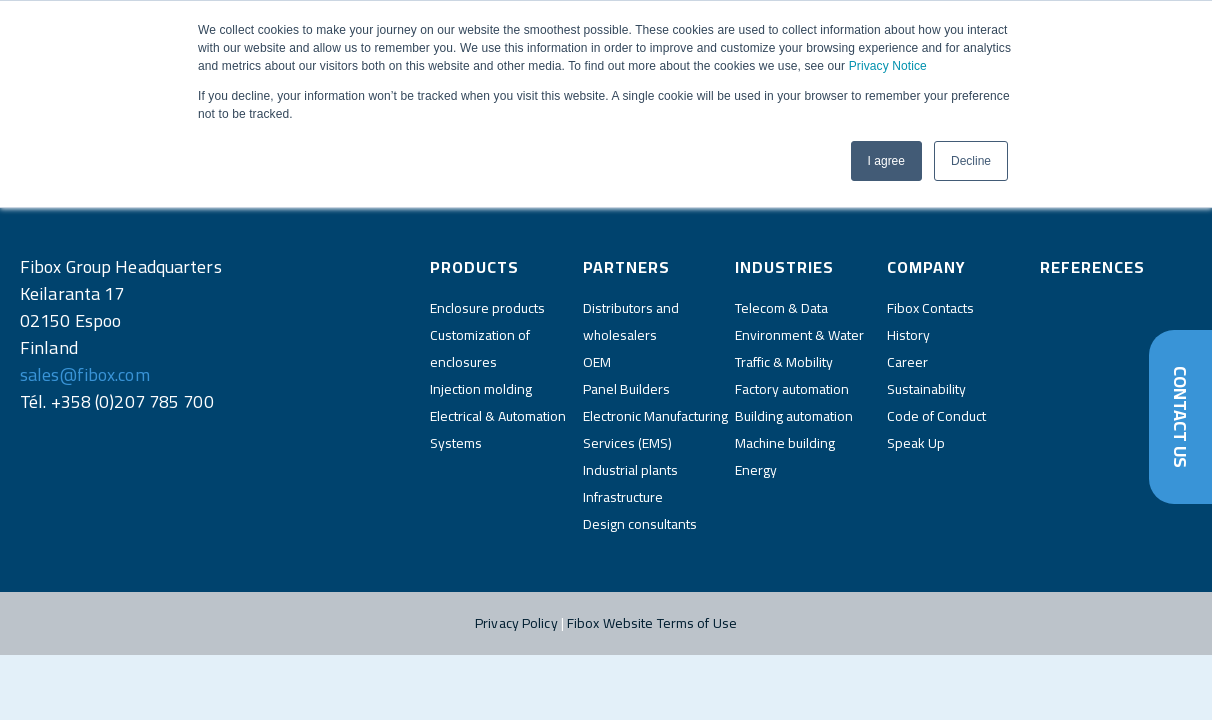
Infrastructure (623, 497)
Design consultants (640, 524)
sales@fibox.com (85, 374)
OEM (597, 362)
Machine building (785, 443)
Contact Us (1180, 417)
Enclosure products (487, 308)
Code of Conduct (936, 416)
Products (474, 267)
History (908, 335)
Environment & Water (799, 335)
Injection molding (481, 389)
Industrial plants (630, 470)
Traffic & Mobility (784, 362)
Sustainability (926, 389)
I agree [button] (886, 161)
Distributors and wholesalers (631, 321)
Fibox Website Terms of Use (652, 623)
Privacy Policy (516, 623)
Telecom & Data (781, 308)
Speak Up (916, 443)
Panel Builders (626, 389)
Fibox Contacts (930, 308)
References (1092, 267)
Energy (756, 470)
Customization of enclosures (480, 348)
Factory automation (792, 389)
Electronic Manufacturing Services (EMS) (655, 429)
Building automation (794, 416)
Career (907, 362)
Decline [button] (971, 161)
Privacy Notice (888, 66)
